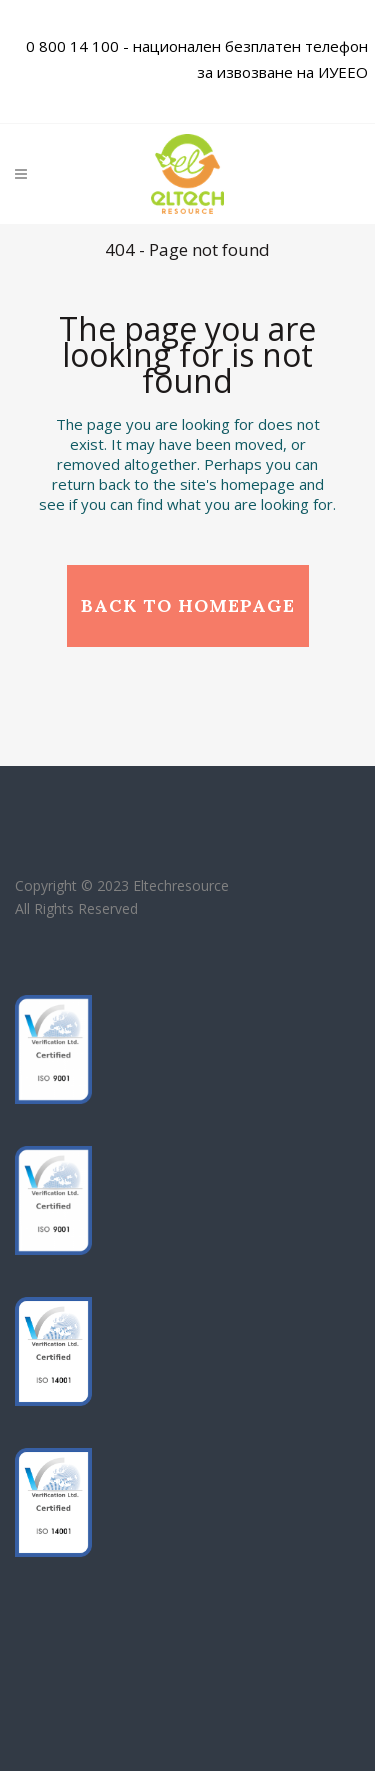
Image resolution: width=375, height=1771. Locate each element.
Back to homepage (188, 605)
